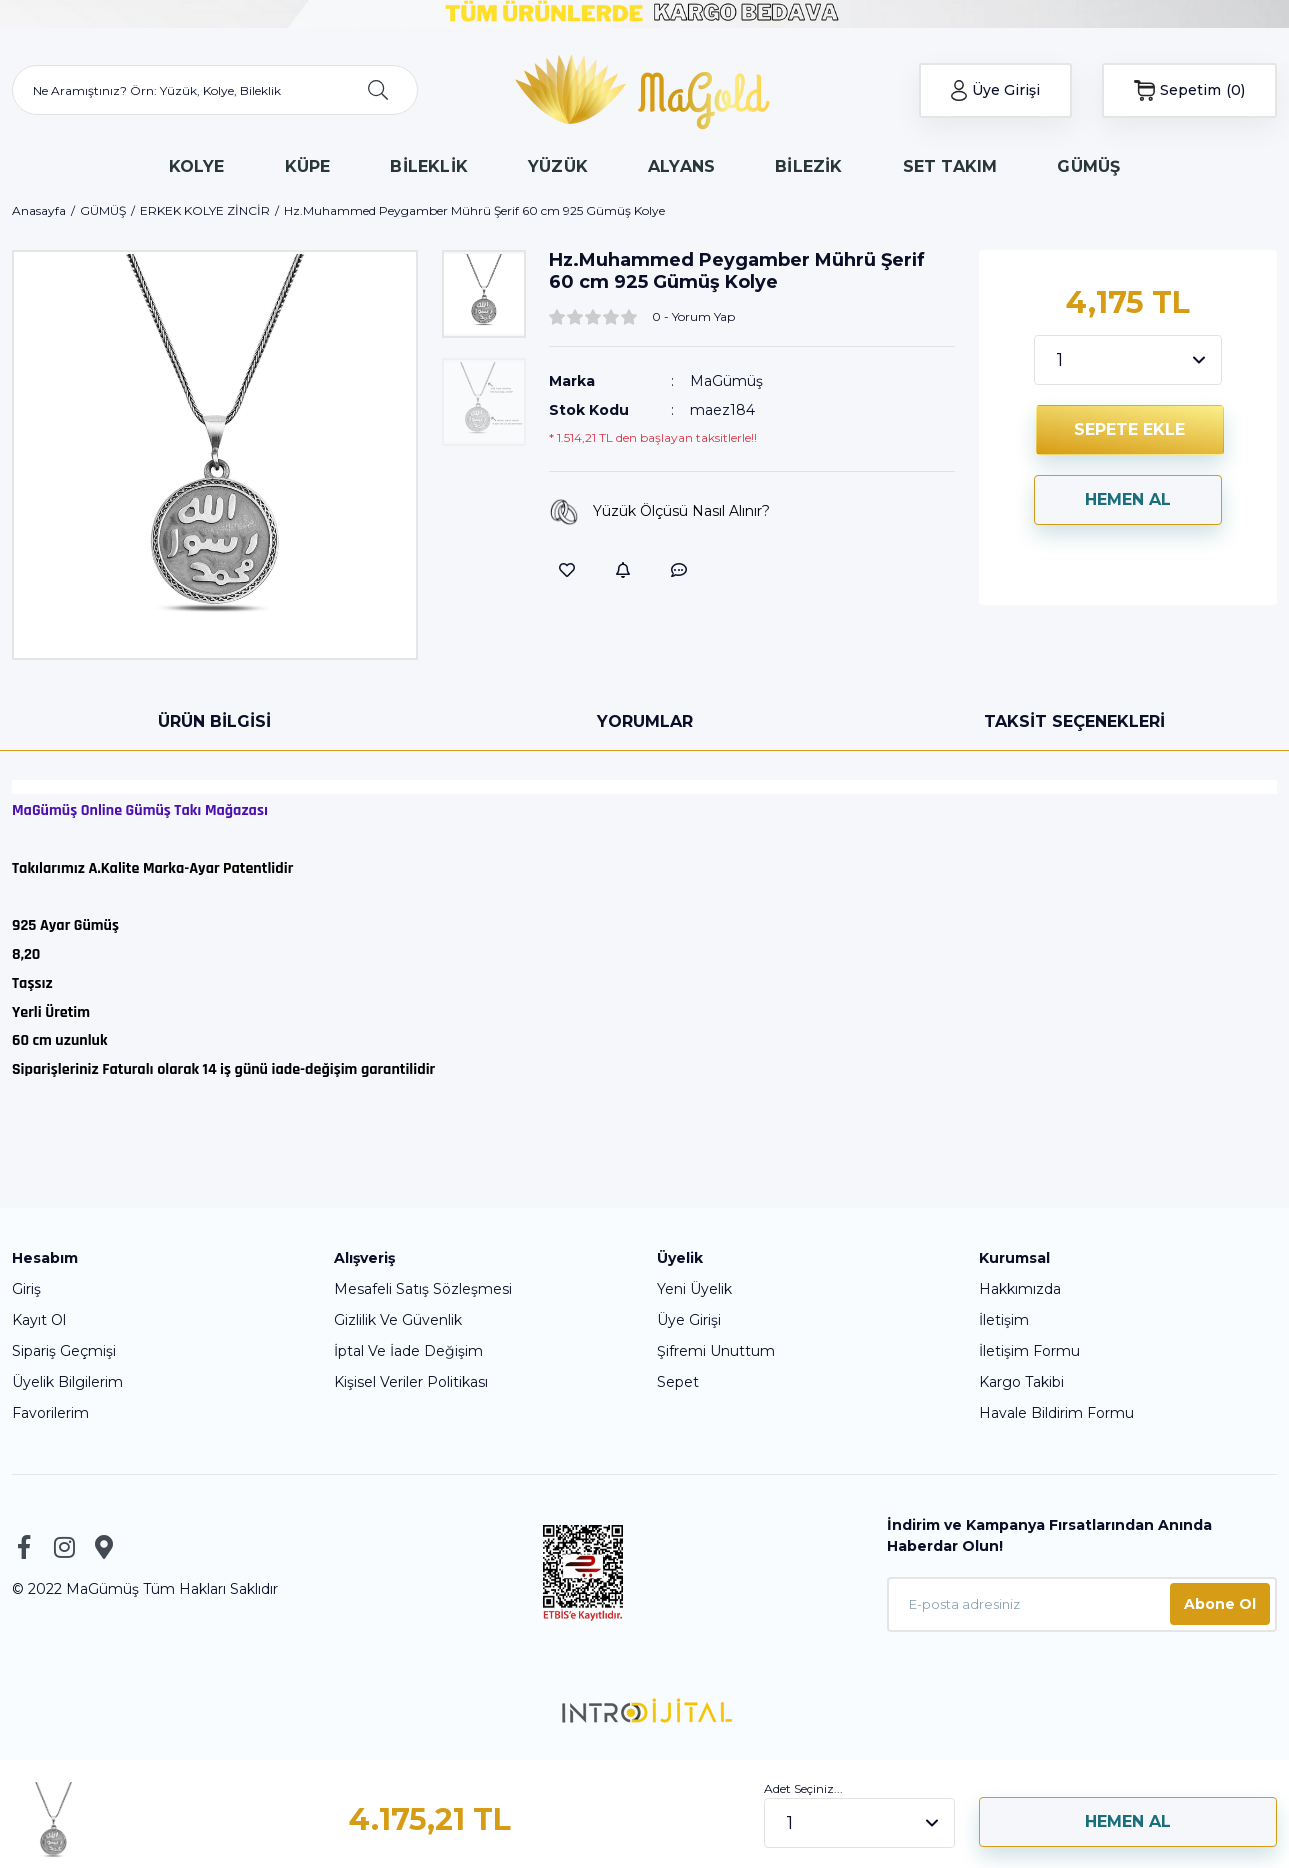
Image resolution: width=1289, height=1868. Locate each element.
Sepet (678, 1382)
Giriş (26, 1289)
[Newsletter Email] (1082, 1604)
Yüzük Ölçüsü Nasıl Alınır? (659, 512)
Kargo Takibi (1021, 1382)
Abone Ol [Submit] (1220, 1604)
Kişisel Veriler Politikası (411, 1382)
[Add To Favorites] (567, 570)
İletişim (1004, 1320)
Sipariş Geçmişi (64, 1351)
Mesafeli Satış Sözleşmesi (423, 1289)
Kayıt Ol (39, 1320)
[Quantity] (1128, 360)
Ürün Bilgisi (214, 721)
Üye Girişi (689, 1320)
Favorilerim (50, 1413)
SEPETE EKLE (1129, 429)
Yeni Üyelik (694, 1289)
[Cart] (1189, 90)
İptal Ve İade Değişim (408, 1351)
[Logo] (644, 90)
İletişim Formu (1029, 1351)
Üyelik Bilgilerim (67, 1382)
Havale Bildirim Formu (1056, 1413)
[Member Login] (996, 90)
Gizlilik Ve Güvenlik (398, 1320)
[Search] (215, 90)
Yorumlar (645, 721)
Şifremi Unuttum (716, 1351)
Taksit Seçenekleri (1074, 721)
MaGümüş (726, 381)
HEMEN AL (1128, 499)
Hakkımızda (1020, 1289)
